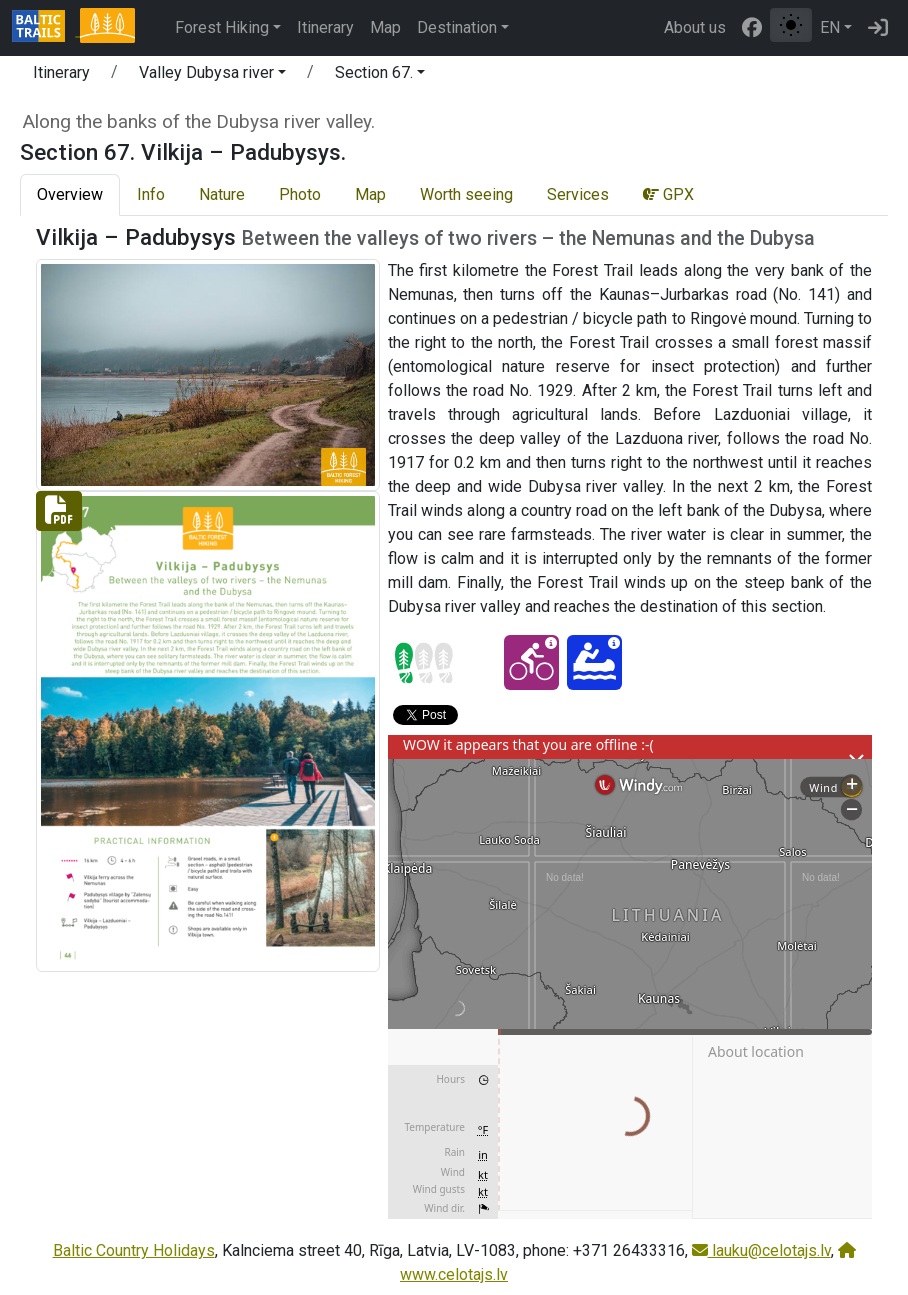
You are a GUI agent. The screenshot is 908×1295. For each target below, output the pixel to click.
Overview (70, 194)
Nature (222, 194)
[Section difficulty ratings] (424, 663)
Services (578, 194)
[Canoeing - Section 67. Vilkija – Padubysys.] (594, 662)
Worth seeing (466, 194)
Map (385, 27)
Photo (300, 194)
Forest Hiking (222, 27)
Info (151, 194)
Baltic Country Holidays (134, 1250)
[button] (212, 76)
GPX (668, 194)
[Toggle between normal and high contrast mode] (791, 25)
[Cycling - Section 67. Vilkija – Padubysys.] (531, 662)
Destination (457, 27)
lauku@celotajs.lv (761, 1250)
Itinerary (325, 27)
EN (830, 27)
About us (695, 27)
